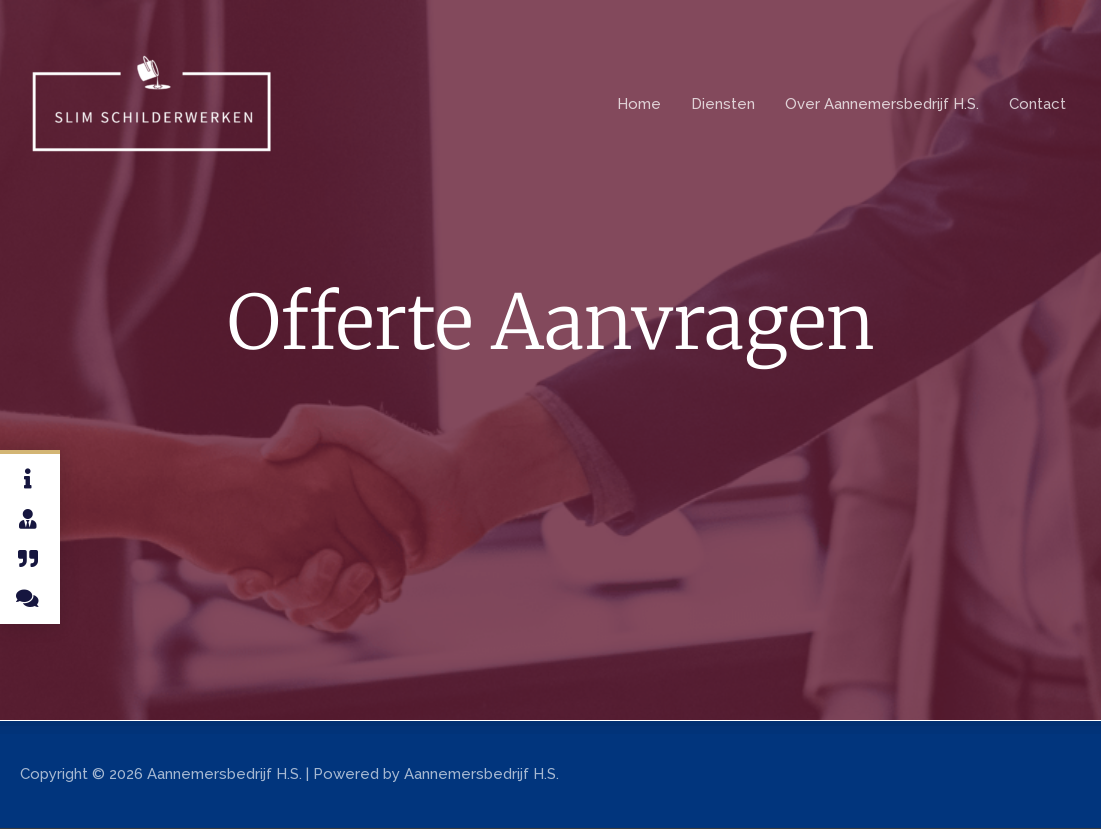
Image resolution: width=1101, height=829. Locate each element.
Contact (1037, 104)
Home (639, 104)
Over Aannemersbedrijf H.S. (882, 104)
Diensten (723, 104)
